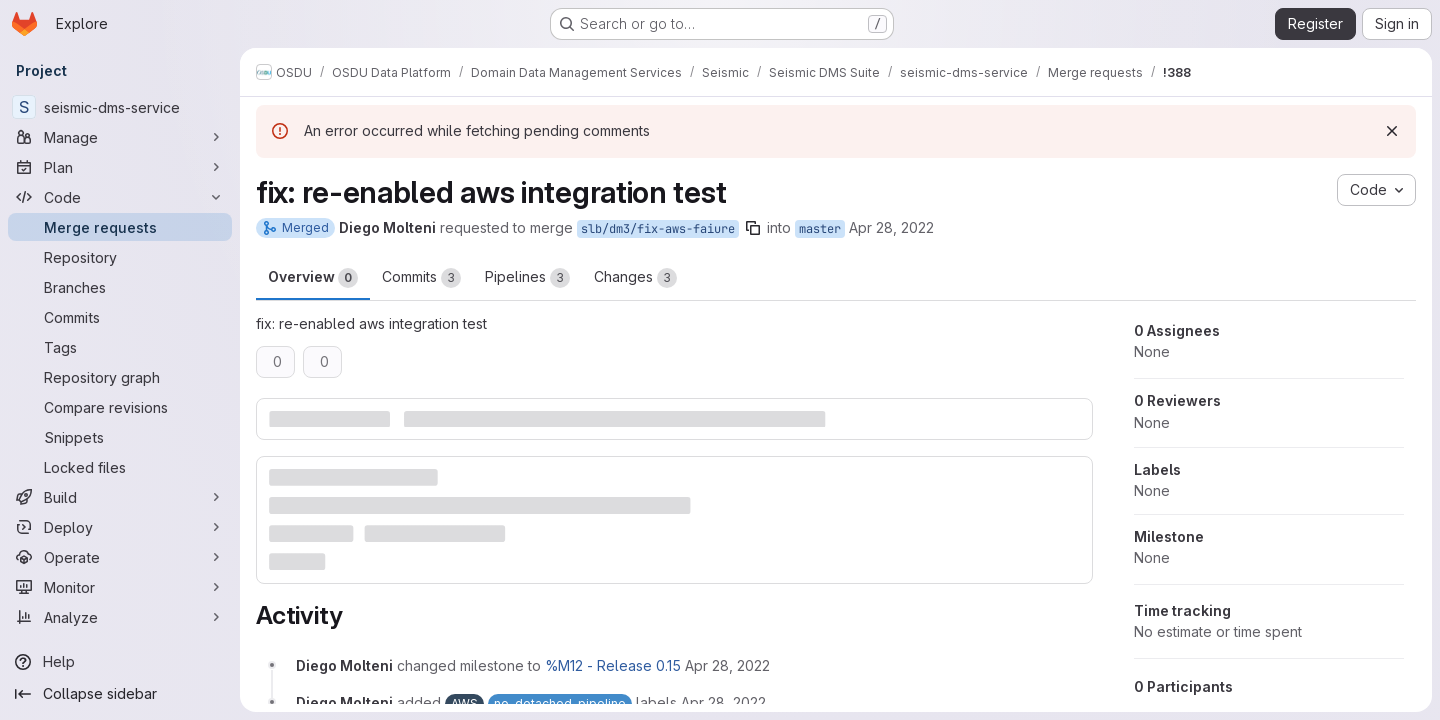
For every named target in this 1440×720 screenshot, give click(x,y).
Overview (313, 278)
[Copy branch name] (753, 228)
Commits (421, 278)
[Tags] (120, 347)
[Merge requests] (120, 227)
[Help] (120, 662)
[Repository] (120, 257)
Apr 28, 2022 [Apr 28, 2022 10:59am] (891, 227)
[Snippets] (120, 437)
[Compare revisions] (120, 407)
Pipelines (527, 278)
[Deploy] (120, 527)
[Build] (120, 497)
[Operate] (120, 557)
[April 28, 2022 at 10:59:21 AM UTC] (727, 665)
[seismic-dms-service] (120, 107)
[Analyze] (120, 617)
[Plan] (120, 167)
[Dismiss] (1392, 131)
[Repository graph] (120, 377)
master (820, 229)
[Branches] (120, 287)
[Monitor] (120, 587)
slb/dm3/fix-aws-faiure (658, 229)
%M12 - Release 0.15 (613, 665)
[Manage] (120, 137)
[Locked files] (120, 467)
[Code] (120, 197)
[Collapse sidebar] (120, 694)
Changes (635, 278)
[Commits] (120, 317)
